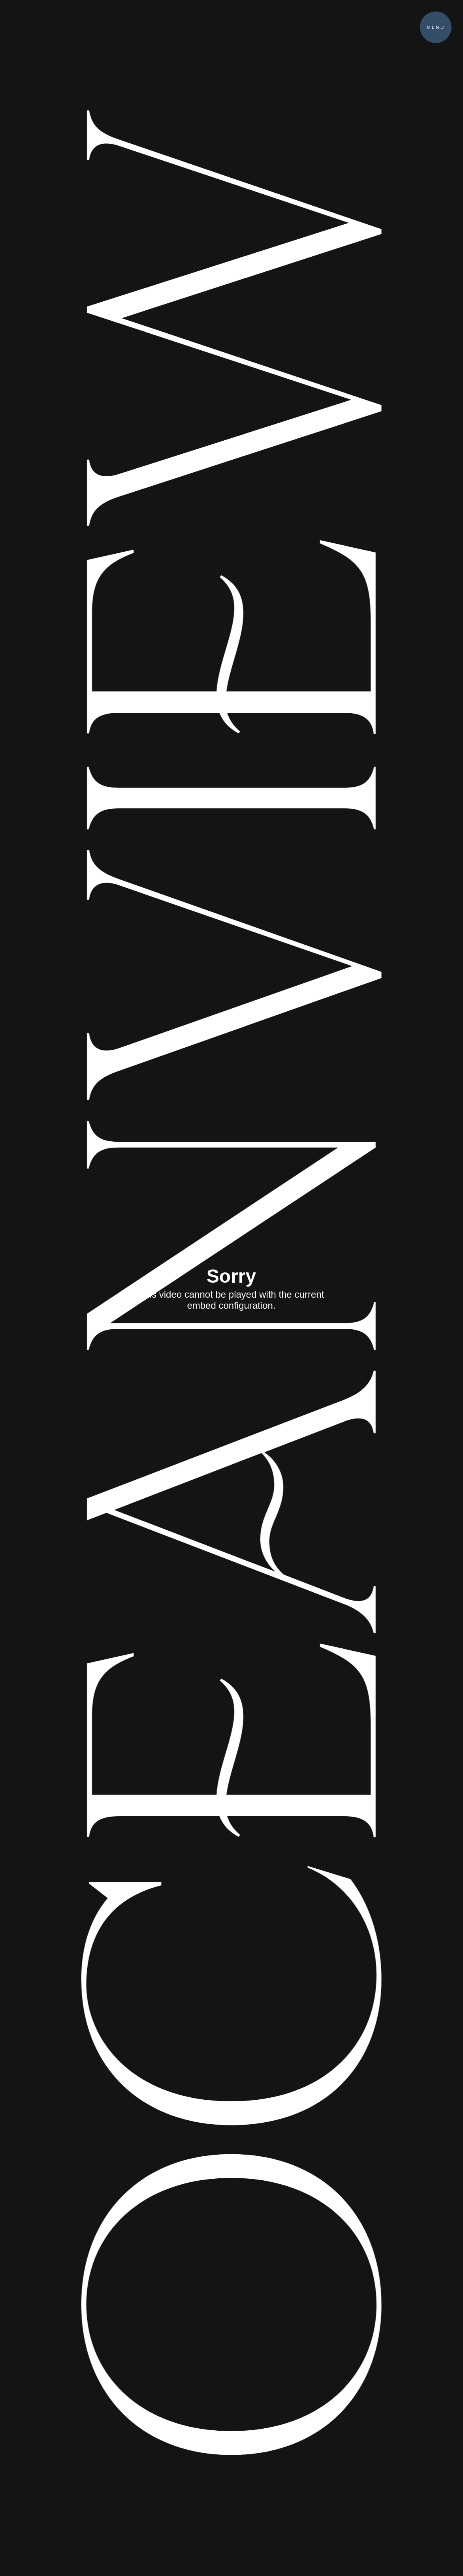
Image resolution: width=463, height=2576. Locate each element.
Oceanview (211, 1288)
